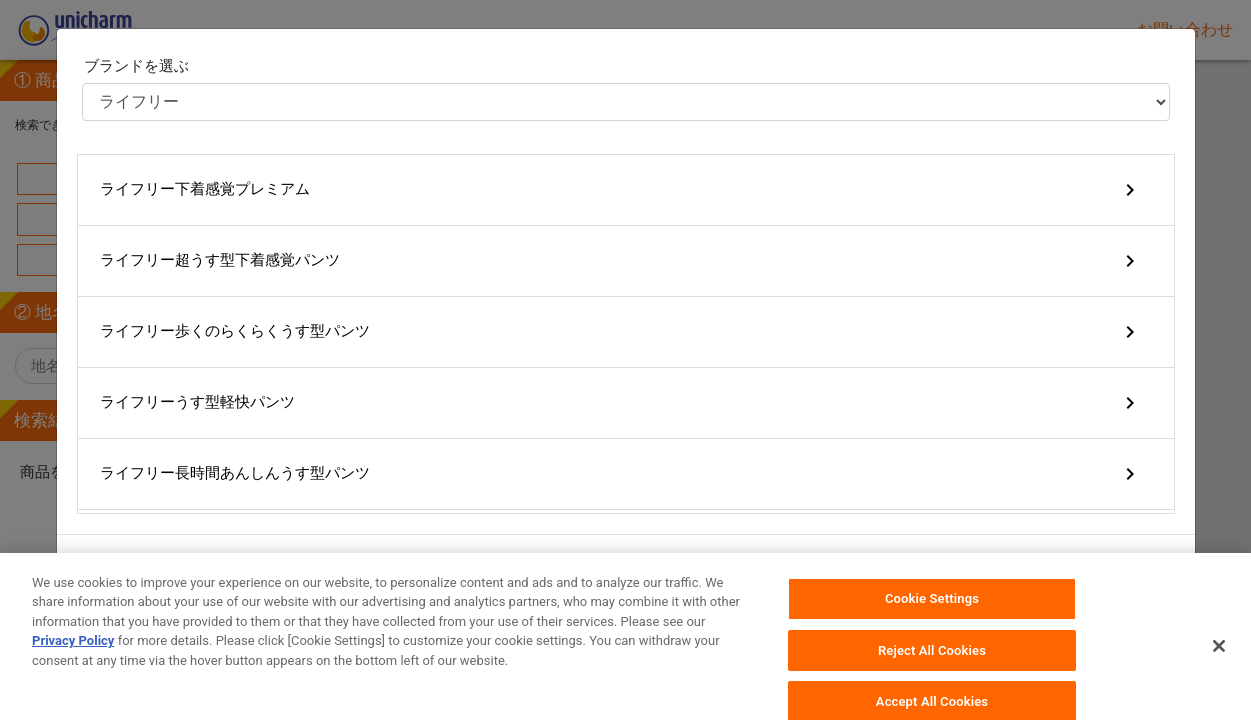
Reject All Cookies (932, 669)
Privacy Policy (73, 660)
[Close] (1219, 666)
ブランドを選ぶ (136, 66)
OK (1148, 568)
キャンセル (1059, 568)
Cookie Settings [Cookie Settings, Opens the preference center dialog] (932, 618)
